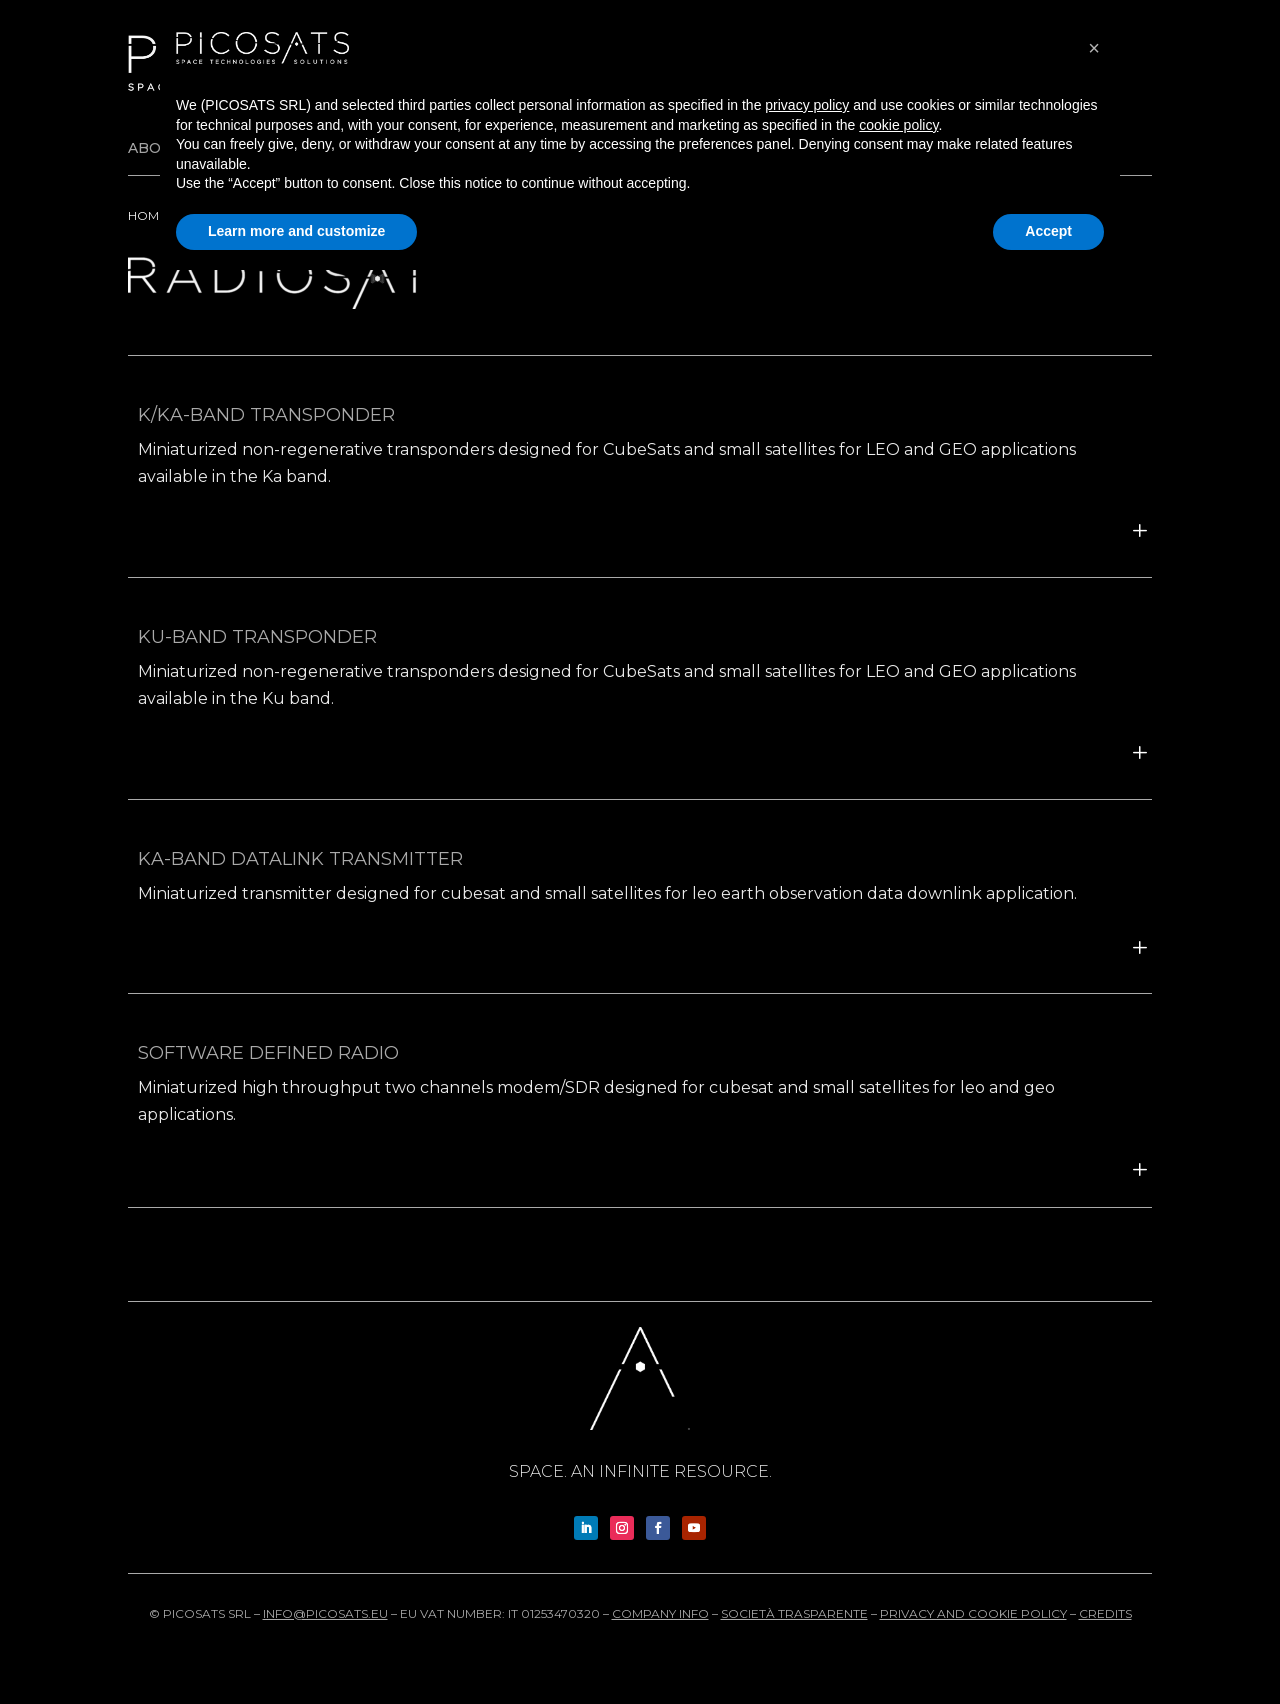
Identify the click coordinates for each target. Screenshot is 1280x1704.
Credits (1105, 1613)
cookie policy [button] (898, 125)
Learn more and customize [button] (296, 231)
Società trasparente (794, 1613)
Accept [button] (1048, 231)
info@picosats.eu (325, 1613)
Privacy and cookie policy (973, 1613)
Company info (660, 1613)
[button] (1094, 48)
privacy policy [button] (807, 105)
